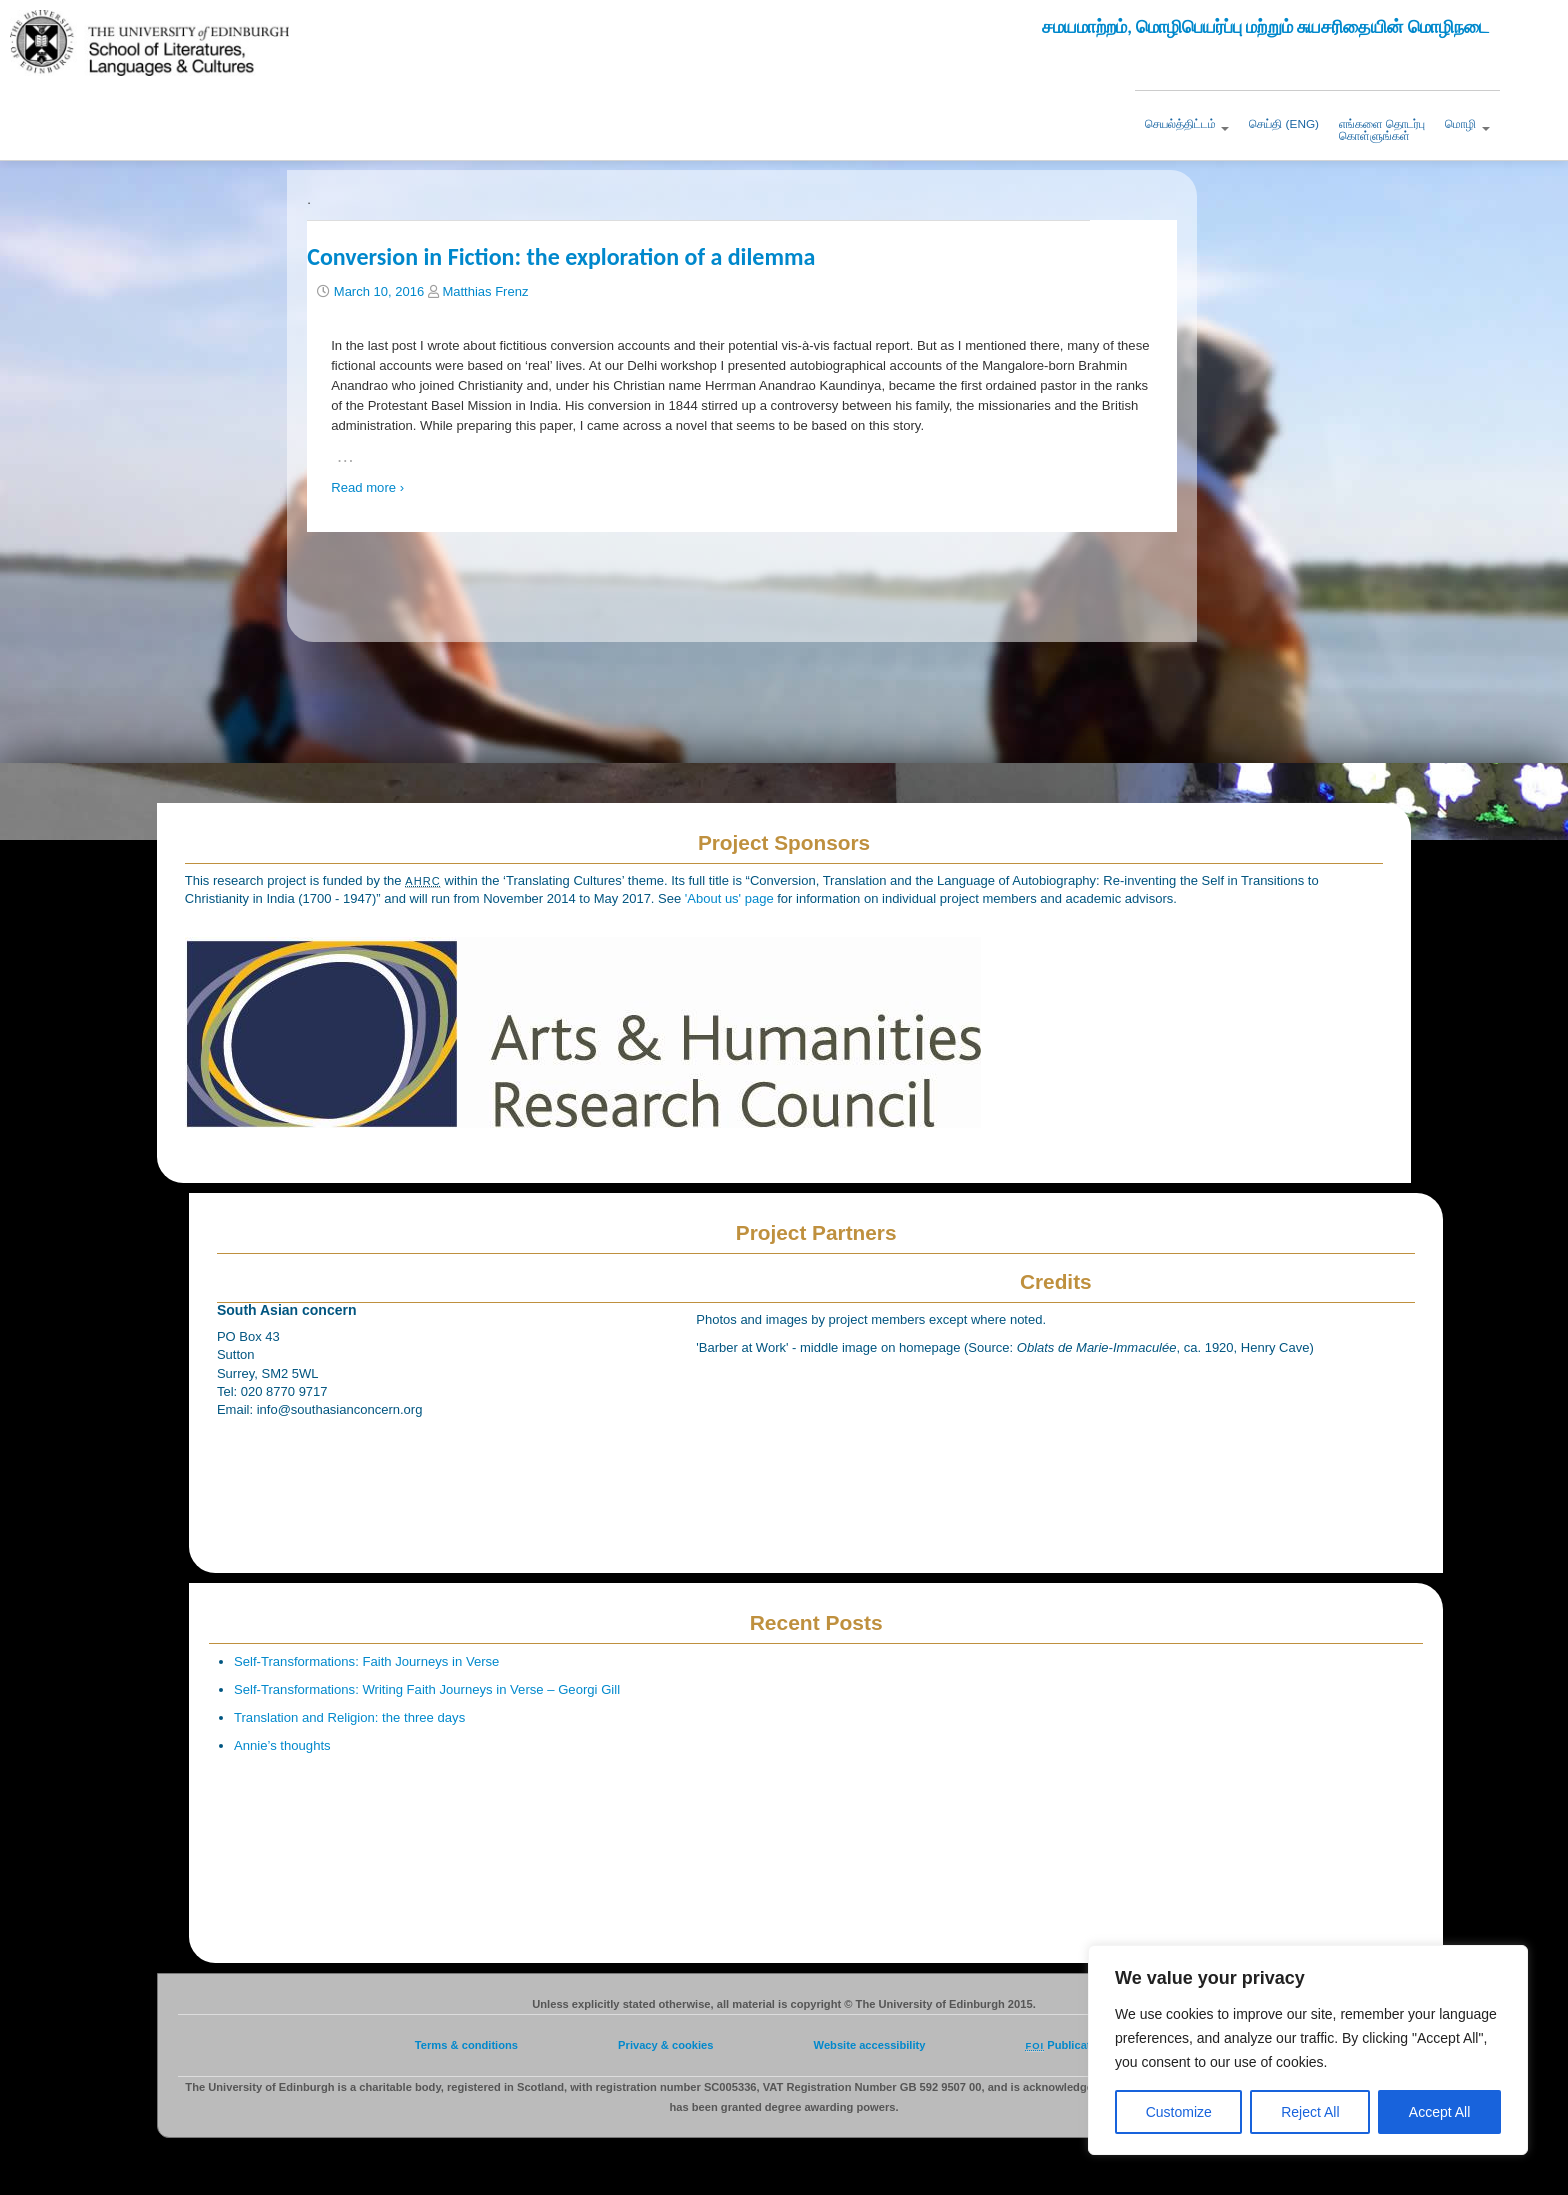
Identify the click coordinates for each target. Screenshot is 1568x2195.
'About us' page (731, 898)
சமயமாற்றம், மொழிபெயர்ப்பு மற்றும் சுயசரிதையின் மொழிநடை (1265, 27)
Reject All (1310, 2112)
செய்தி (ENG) (1284, 124)
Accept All (1439, 2112)
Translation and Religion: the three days (349, 1717)
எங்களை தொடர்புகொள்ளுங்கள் (1382, 130)
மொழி (1467, 124)
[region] (1308, 2050)
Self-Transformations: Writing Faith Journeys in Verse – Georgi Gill (427, 1689)
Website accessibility (870, 2045)
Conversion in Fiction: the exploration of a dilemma (561, 256)
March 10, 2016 (379, 291)
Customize (1179, 2112)
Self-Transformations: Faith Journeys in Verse (366, 1661)
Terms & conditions (466, 2045)
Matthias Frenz (485, 291)
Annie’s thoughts (282, 1745)
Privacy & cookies (665, 2045)
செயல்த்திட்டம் (1187, 124)
